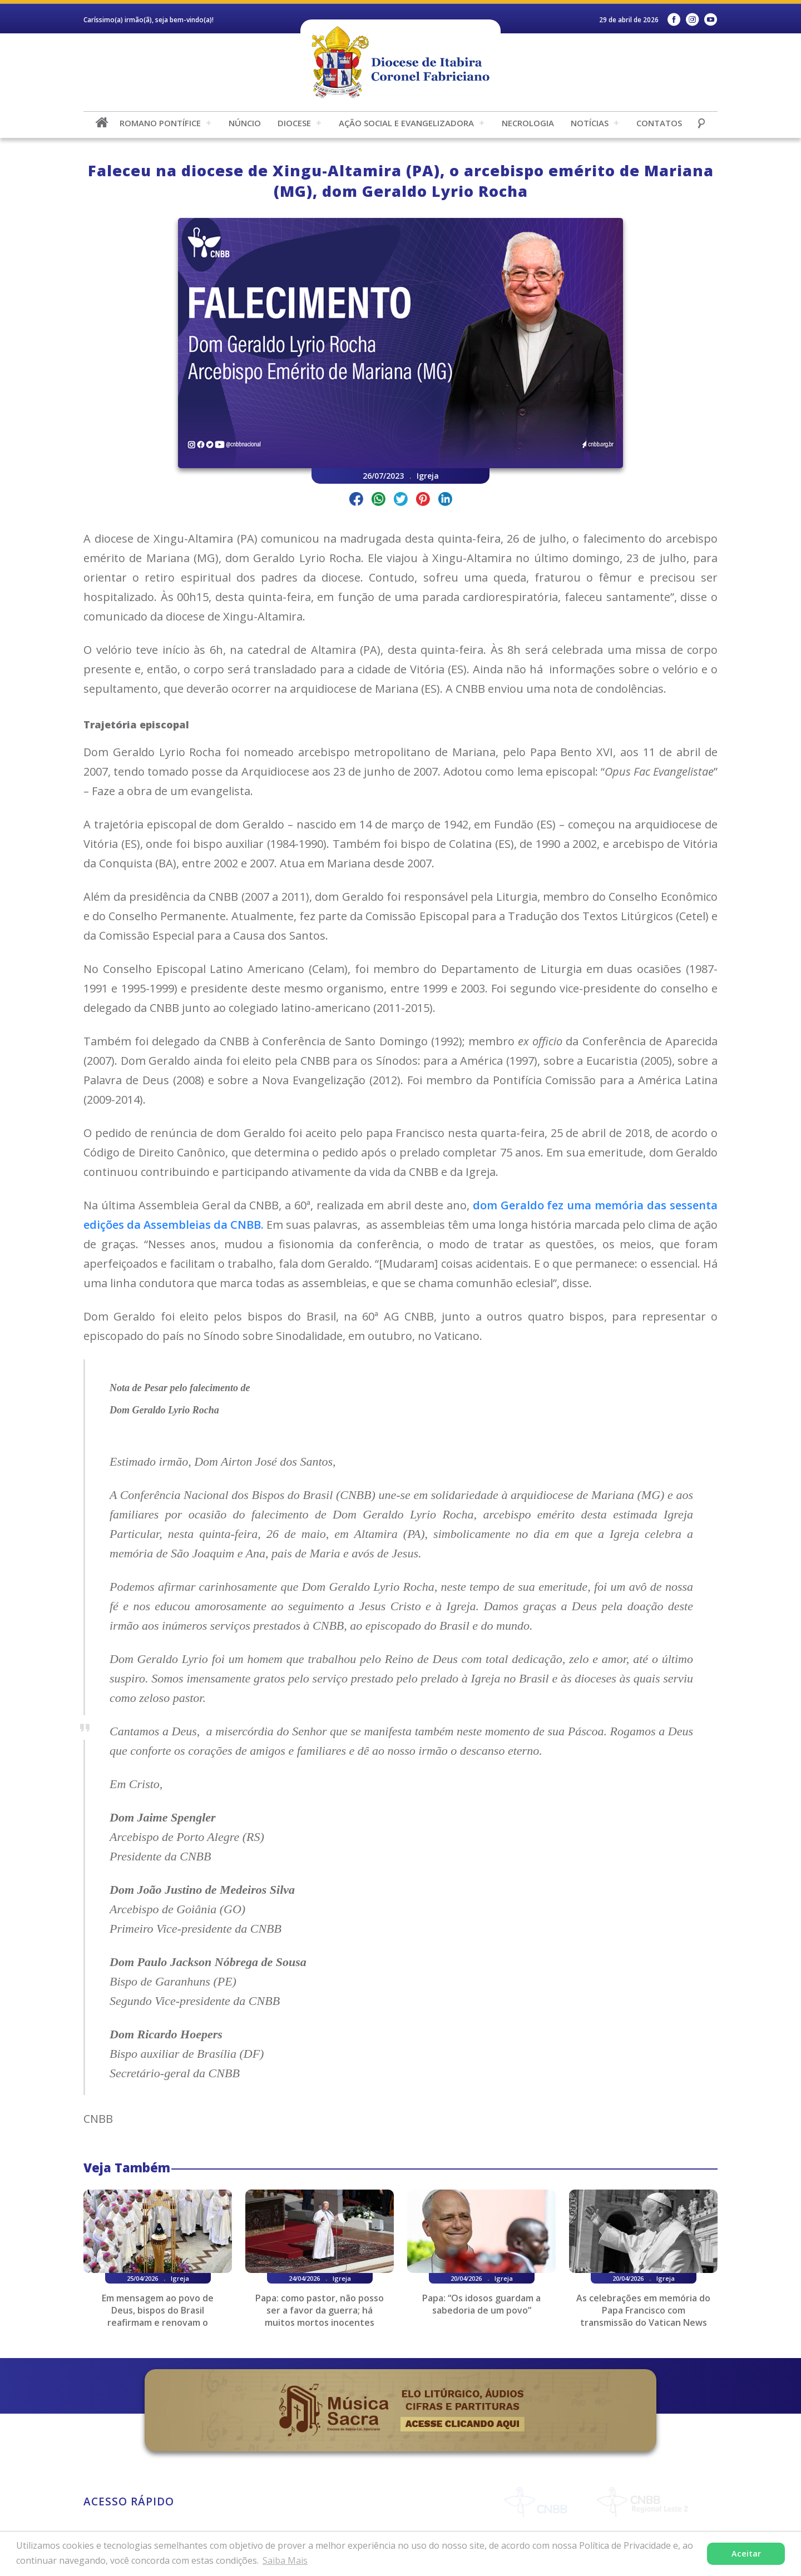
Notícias (590, 122)
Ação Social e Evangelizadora (406, 122)
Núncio (245, 122)
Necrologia (528, 122)
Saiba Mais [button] (285, 2560)
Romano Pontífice (160, 122)
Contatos (659, 122)
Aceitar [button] (746, 2553)
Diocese (294, 122)
